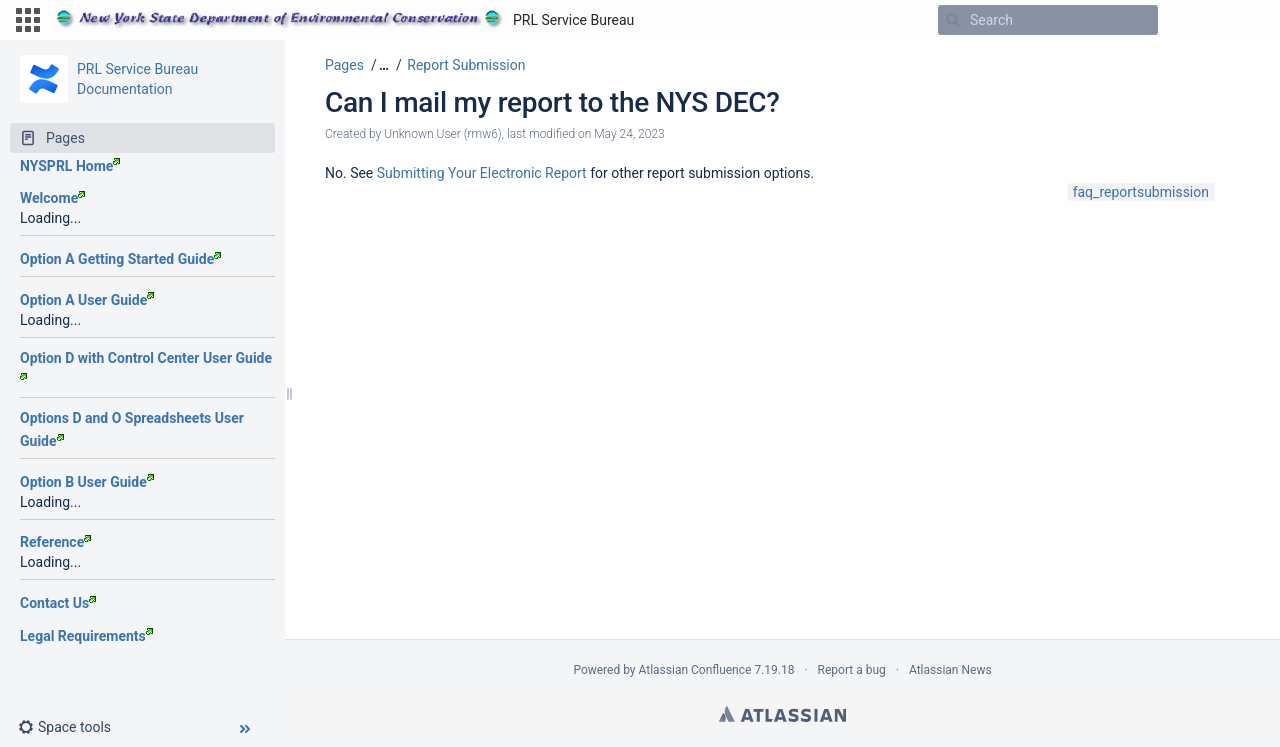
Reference (55, 542)
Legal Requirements (86, 636)
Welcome (52, 198)
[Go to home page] (345, 20)
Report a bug (852, 670)
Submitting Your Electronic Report (482, 173)
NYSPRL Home (70, 166)
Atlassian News (950, 670)
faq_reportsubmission (1141, 192)
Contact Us (58, 603)
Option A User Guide (87, 300)
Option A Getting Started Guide (120, 259)
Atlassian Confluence (695, 670)
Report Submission (466, 65)
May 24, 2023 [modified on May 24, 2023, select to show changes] (629, 134)
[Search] (953, 20)
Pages (344, 65)
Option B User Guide (87, 482)
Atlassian (782, 714)
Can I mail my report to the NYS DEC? (552, 102)
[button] (28, 20)
